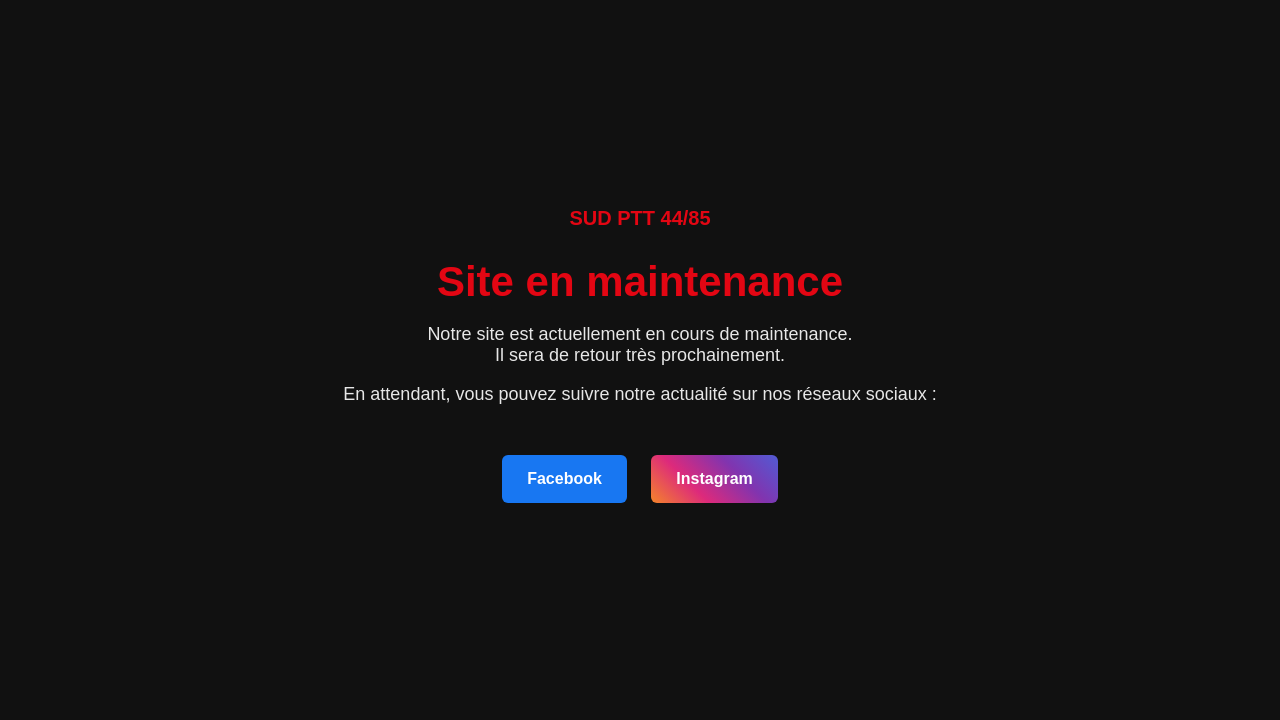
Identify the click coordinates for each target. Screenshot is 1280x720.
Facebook (564, 478)
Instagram (714, 478)
